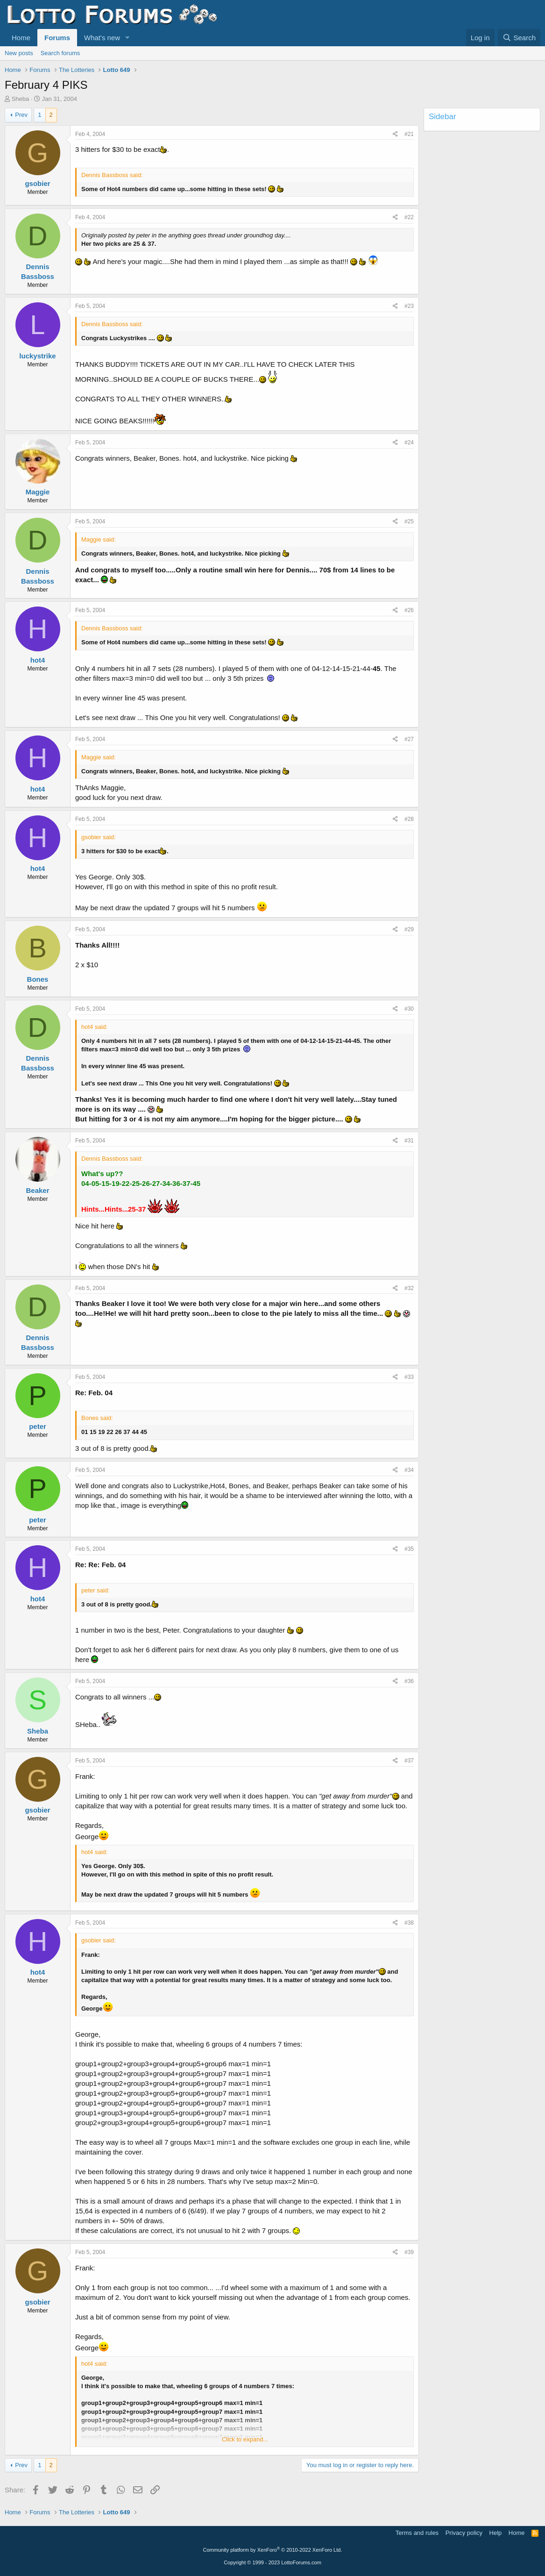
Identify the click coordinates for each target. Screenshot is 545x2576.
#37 (409, 1760)
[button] (127, 37)
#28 (409, 819)
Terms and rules (417, 2532)
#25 (409, 521)
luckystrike (37, 356)
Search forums (60, 53)
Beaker (37, 1190)
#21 (409, 134)
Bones (38, 979)
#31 (409, 1140)
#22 (409, 217)
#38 (409, 1923)
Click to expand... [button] (245, 2439)
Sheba (20, 98)
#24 (409, 442)
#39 (409, 2252)
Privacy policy (464, 2532)
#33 (409, 1377)
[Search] (519, 37)
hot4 (37, 660)
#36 (409, 1681)
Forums (57, 38)
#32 (409, 1288)
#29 (409, 929)
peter (37, 1426)
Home (21, 38)
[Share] (395, 134)
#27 (409, 739)
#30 (409, 1009)
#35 (409, 1549)
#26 (409, 610)
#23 (409, 306)
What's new (102, 38)
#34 (409, 1470)
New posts (19, 53)
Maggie (38, 492)
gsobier (37, 183)
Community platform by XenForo (272, 2550)
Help (495, 2532)
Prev (21, 114)
